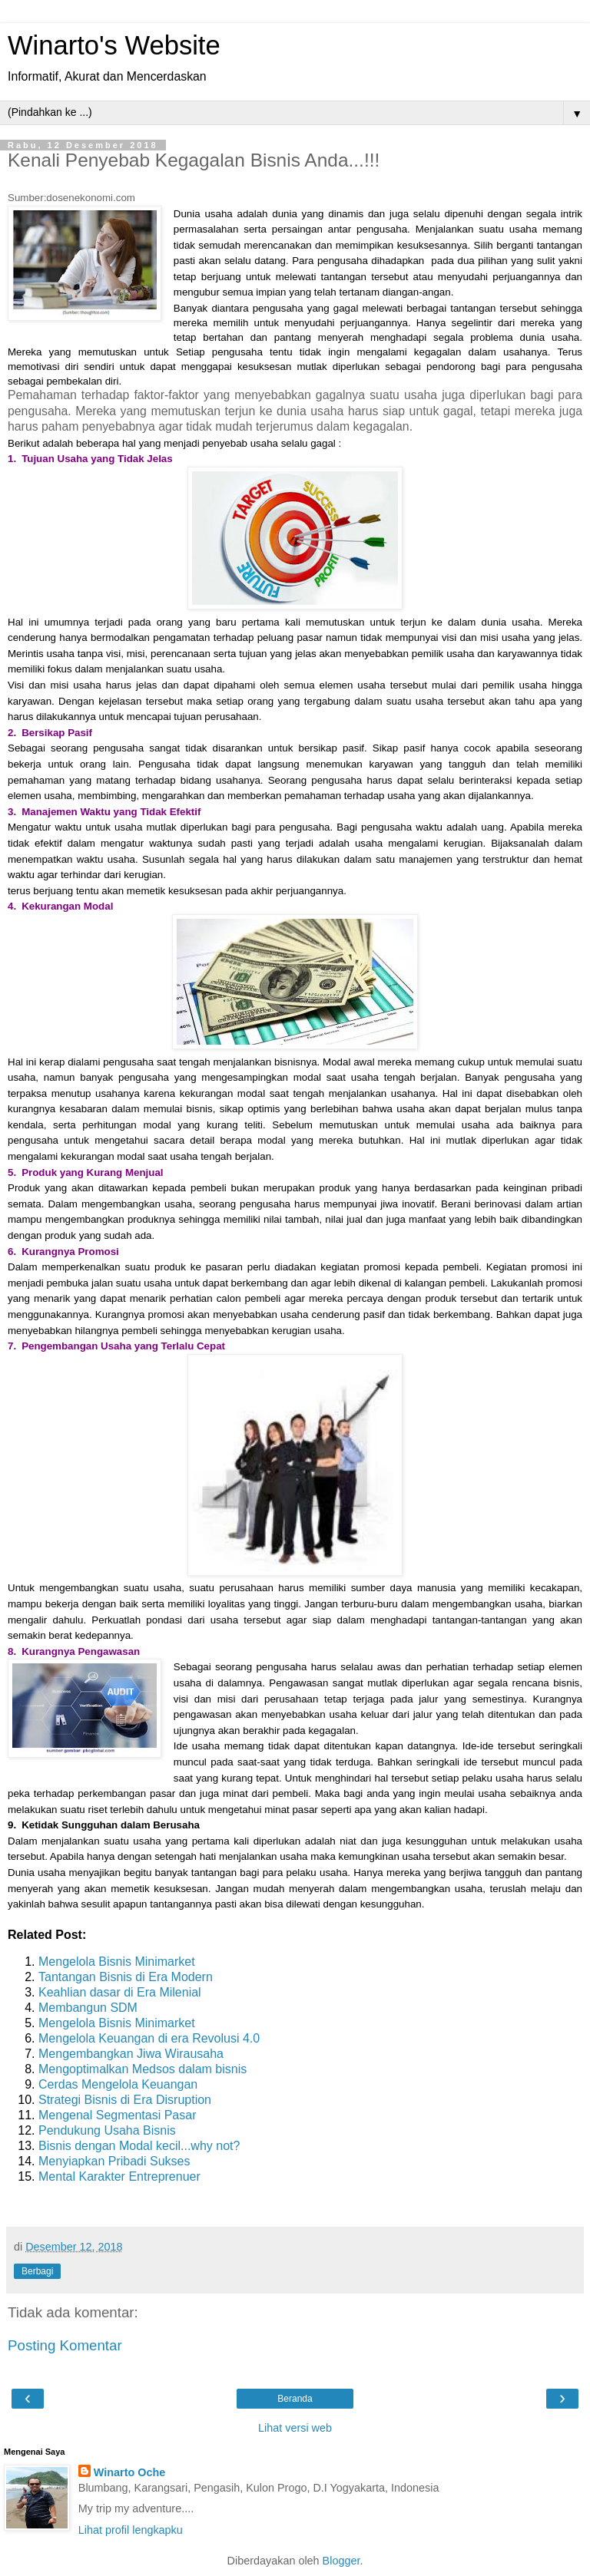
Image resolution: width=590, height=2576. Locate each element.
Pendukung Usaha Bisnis (107, 2130)
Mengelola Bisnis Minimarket (116, 1961)
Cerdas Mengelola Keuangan (117, 2084)
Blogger (341, 2561)
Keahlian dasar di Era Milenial (119, 1992)
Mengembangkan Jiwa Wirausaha (131, 2053)
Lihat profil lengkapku (130, 2530)
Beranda (294, 2398)
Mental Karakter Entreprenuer (119, 2176)
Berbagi (37, 2271)
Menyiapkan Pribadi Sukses (114, 2161)
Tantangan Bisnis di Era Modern (125, 1976)
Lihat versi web (295, 2428)
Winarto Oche (129, 2472)
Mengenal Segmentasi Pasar (117, 2115)
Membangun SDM (88, 2007)
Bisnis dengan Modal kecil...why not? (139, 2145)
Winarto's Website (114, 45)
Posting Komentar (65, 2345)
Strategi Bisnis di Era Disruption (124, 2099)
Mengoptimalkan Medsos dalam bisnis (142, 2069)
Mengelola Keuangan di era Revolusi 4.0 (149, 2038)
